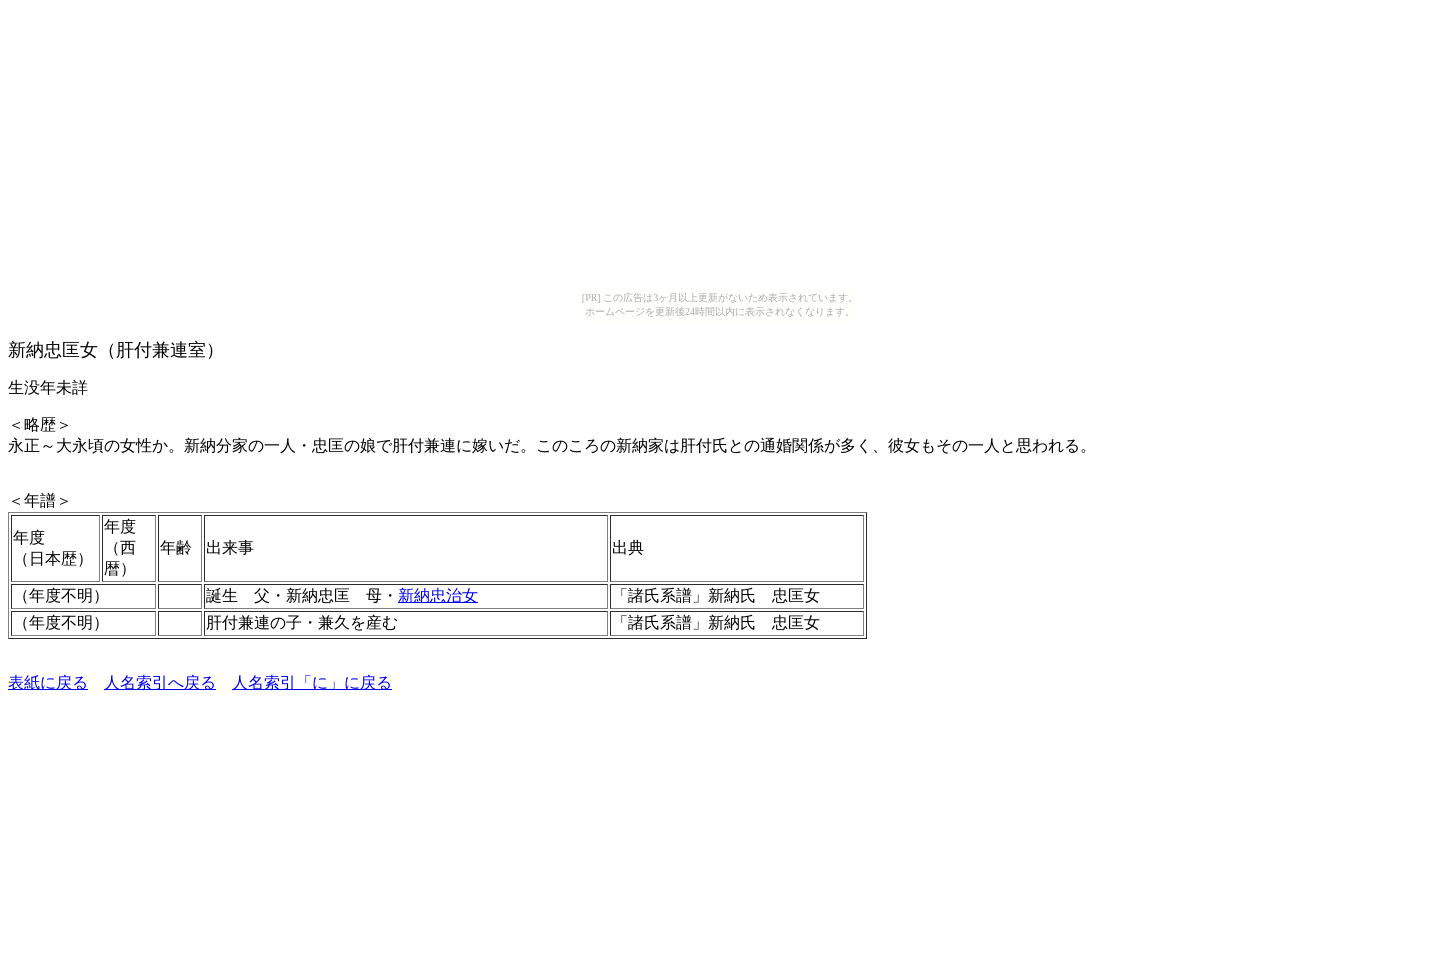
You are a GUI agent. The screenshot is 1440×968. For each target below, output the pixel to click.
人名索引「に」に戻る (312, 682)
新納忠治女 (438, 595)
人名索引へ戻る (160, 682)
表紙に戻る (48, 682)
